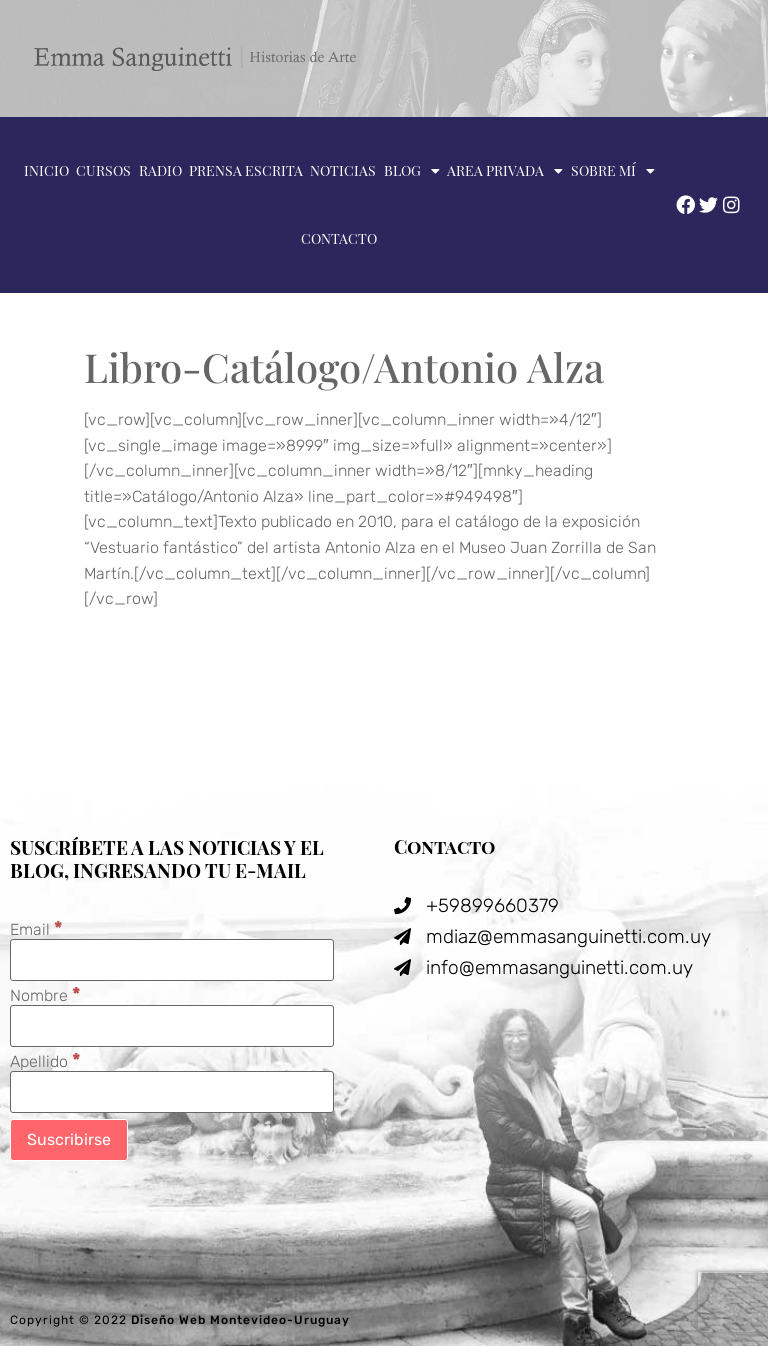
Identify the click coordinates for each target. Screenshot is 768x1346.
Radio (160, 170)
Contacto (339, 238)
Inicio (46, 170)
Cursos (103, 170)
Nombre (45, 994)
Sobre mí (613, 171)
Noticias (343, 170)
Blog (412, 171)
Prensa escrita (246, 170)
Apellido (45, 1060)
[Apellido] (172, 1092)
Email (36, 928)
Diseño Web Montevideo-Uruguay (240, 1320)
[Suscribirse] (69, 1140)
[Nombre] (172, 1026)
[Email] (172, 960)
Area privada (505, 171)
